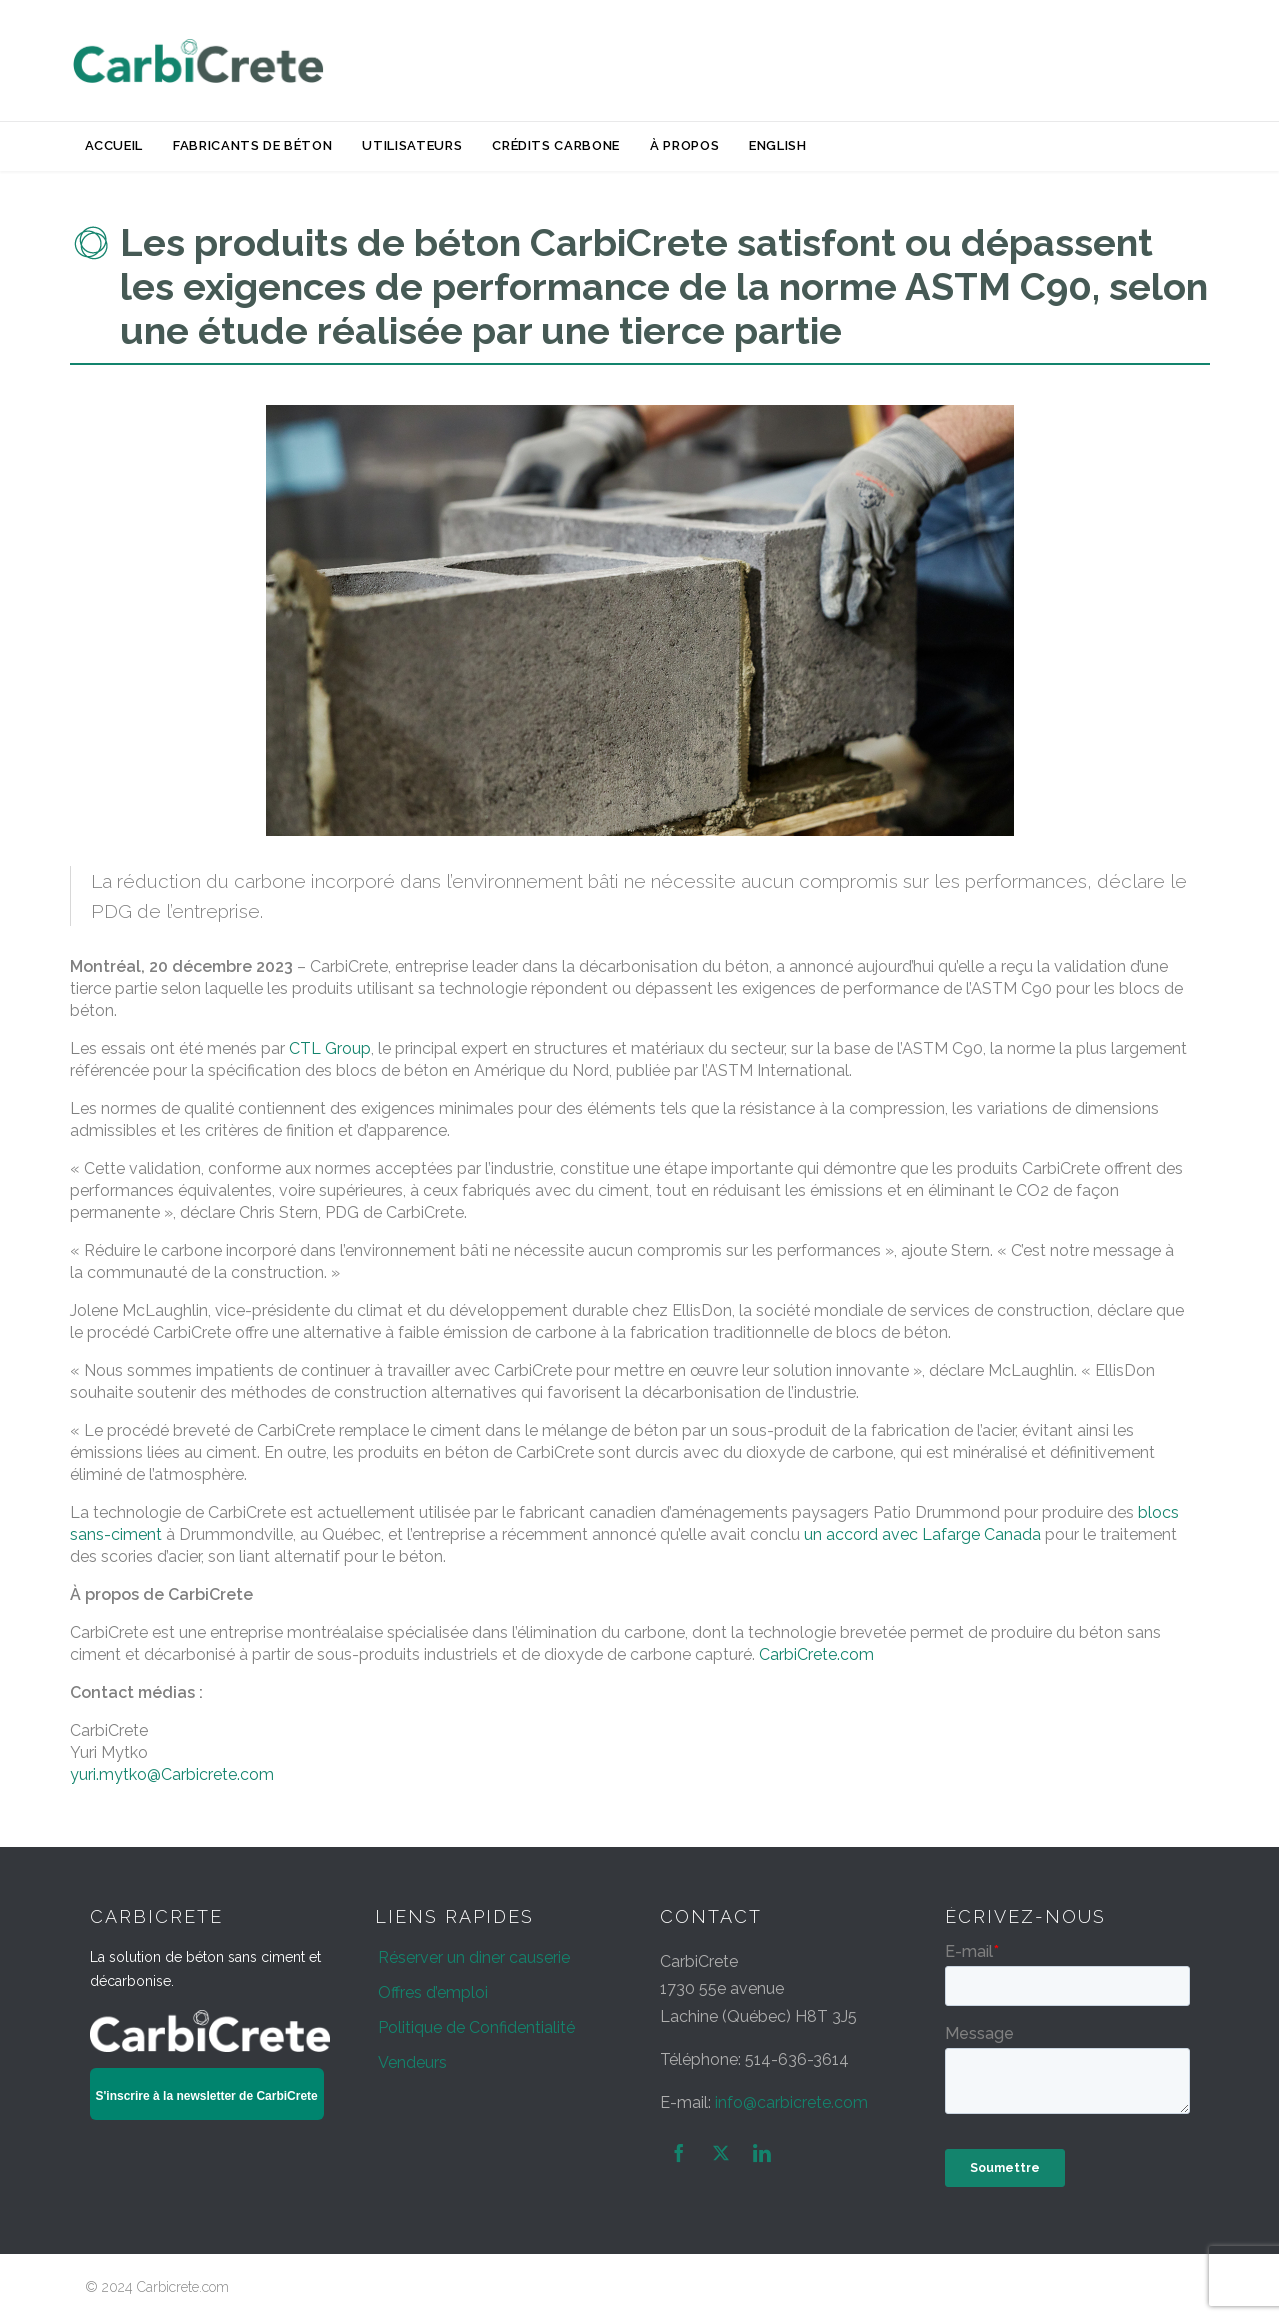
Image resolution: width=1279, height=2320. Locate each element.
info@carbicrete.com (791, 2102)
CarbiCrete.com (816, 1654)
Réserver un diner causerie (474, 1957)
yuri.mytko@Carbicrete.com (172, 1774)
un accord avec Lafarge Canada (922, 1534)
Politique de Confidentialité (476, 2027)
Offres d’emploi (433, 1992)
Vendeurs (412, 2062)
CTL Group (330, 1048)
